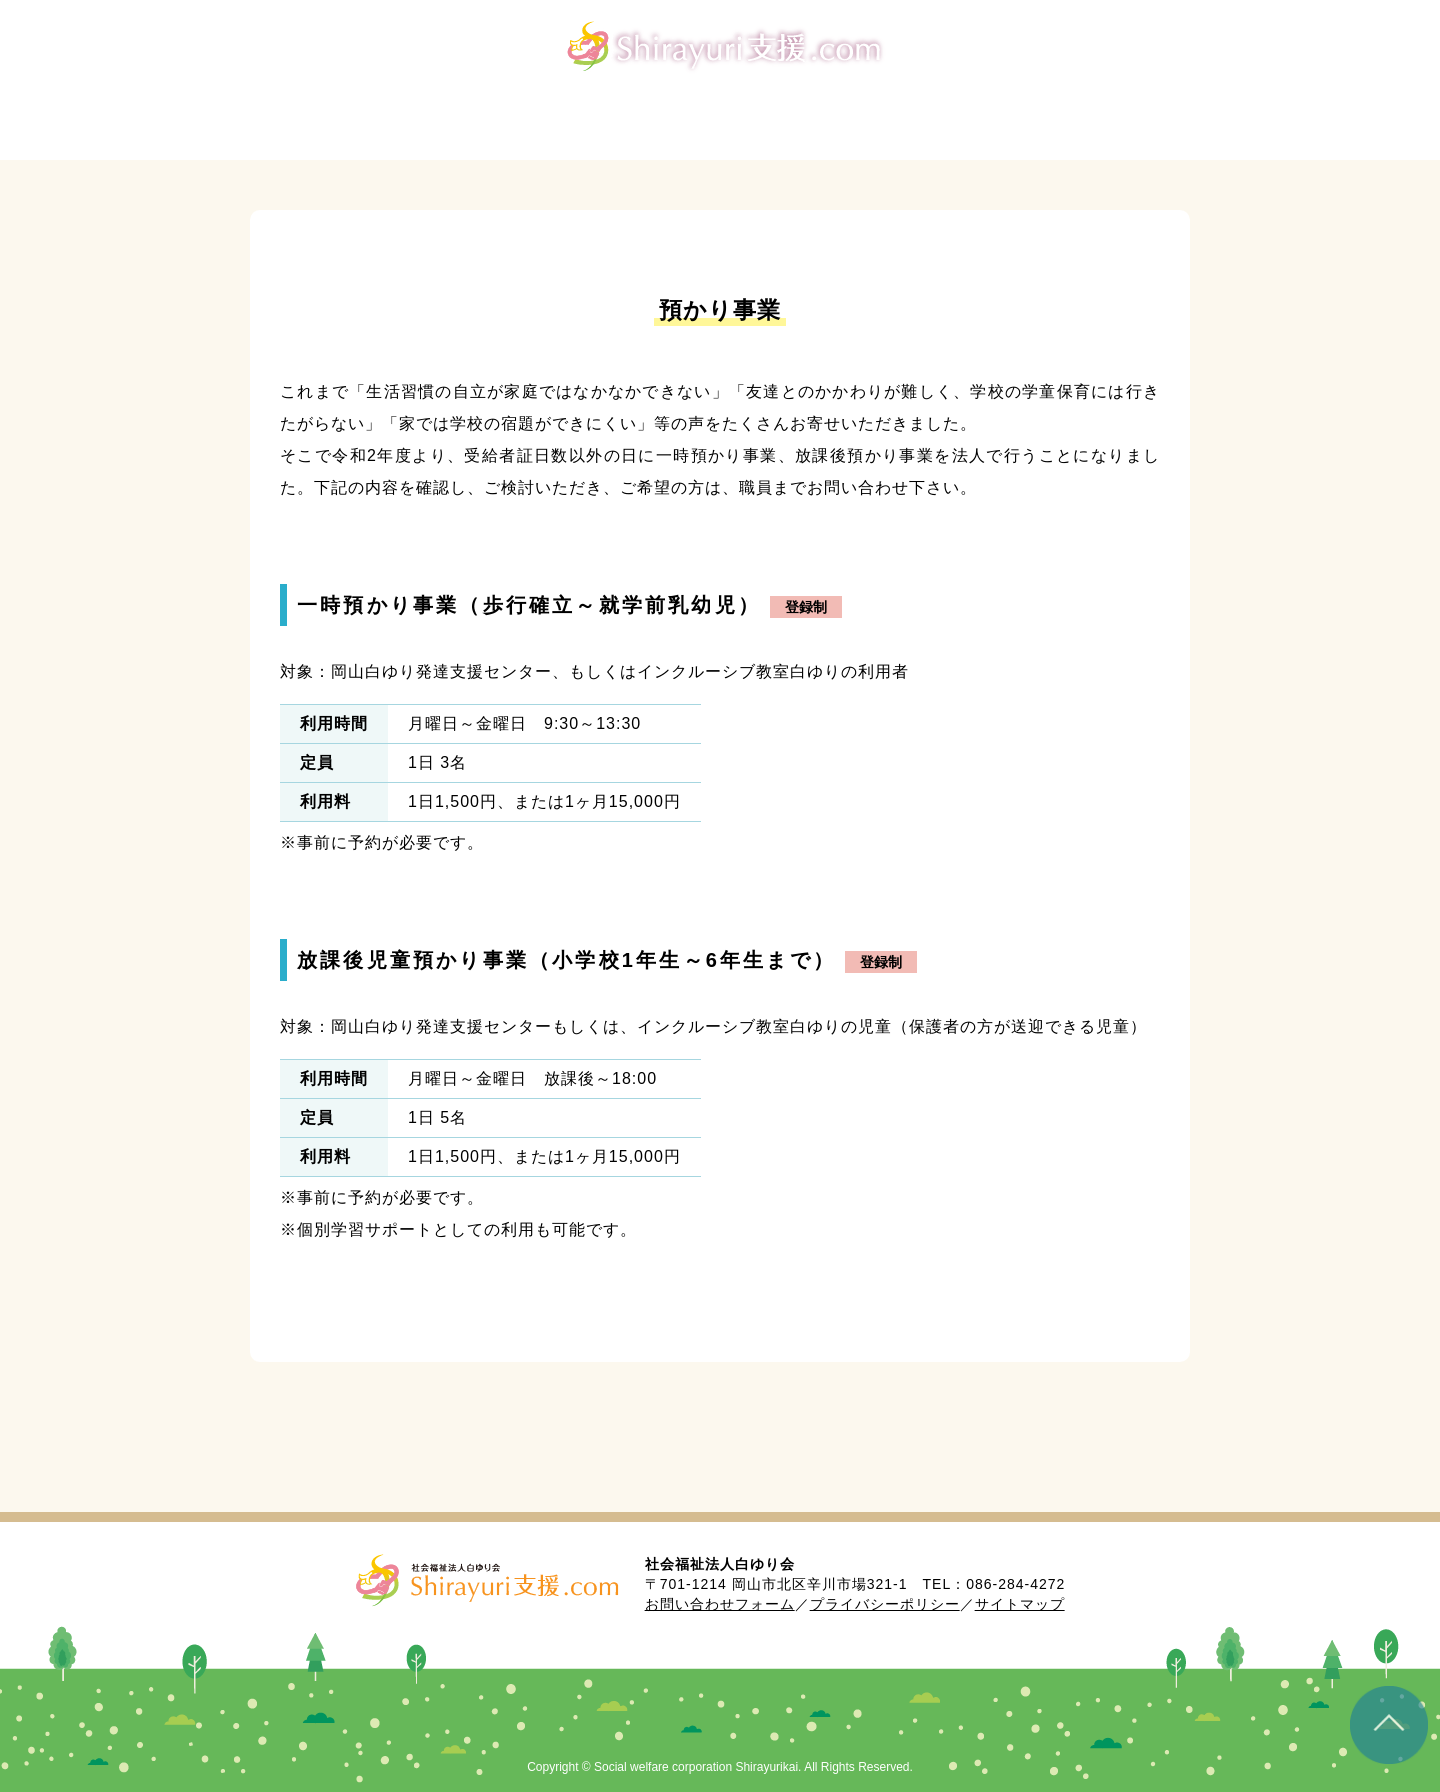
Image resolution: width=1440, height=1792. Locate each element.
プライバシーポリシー (885, 1604)
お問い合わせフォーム (720, 1604)
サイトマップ (1020, 1604)
